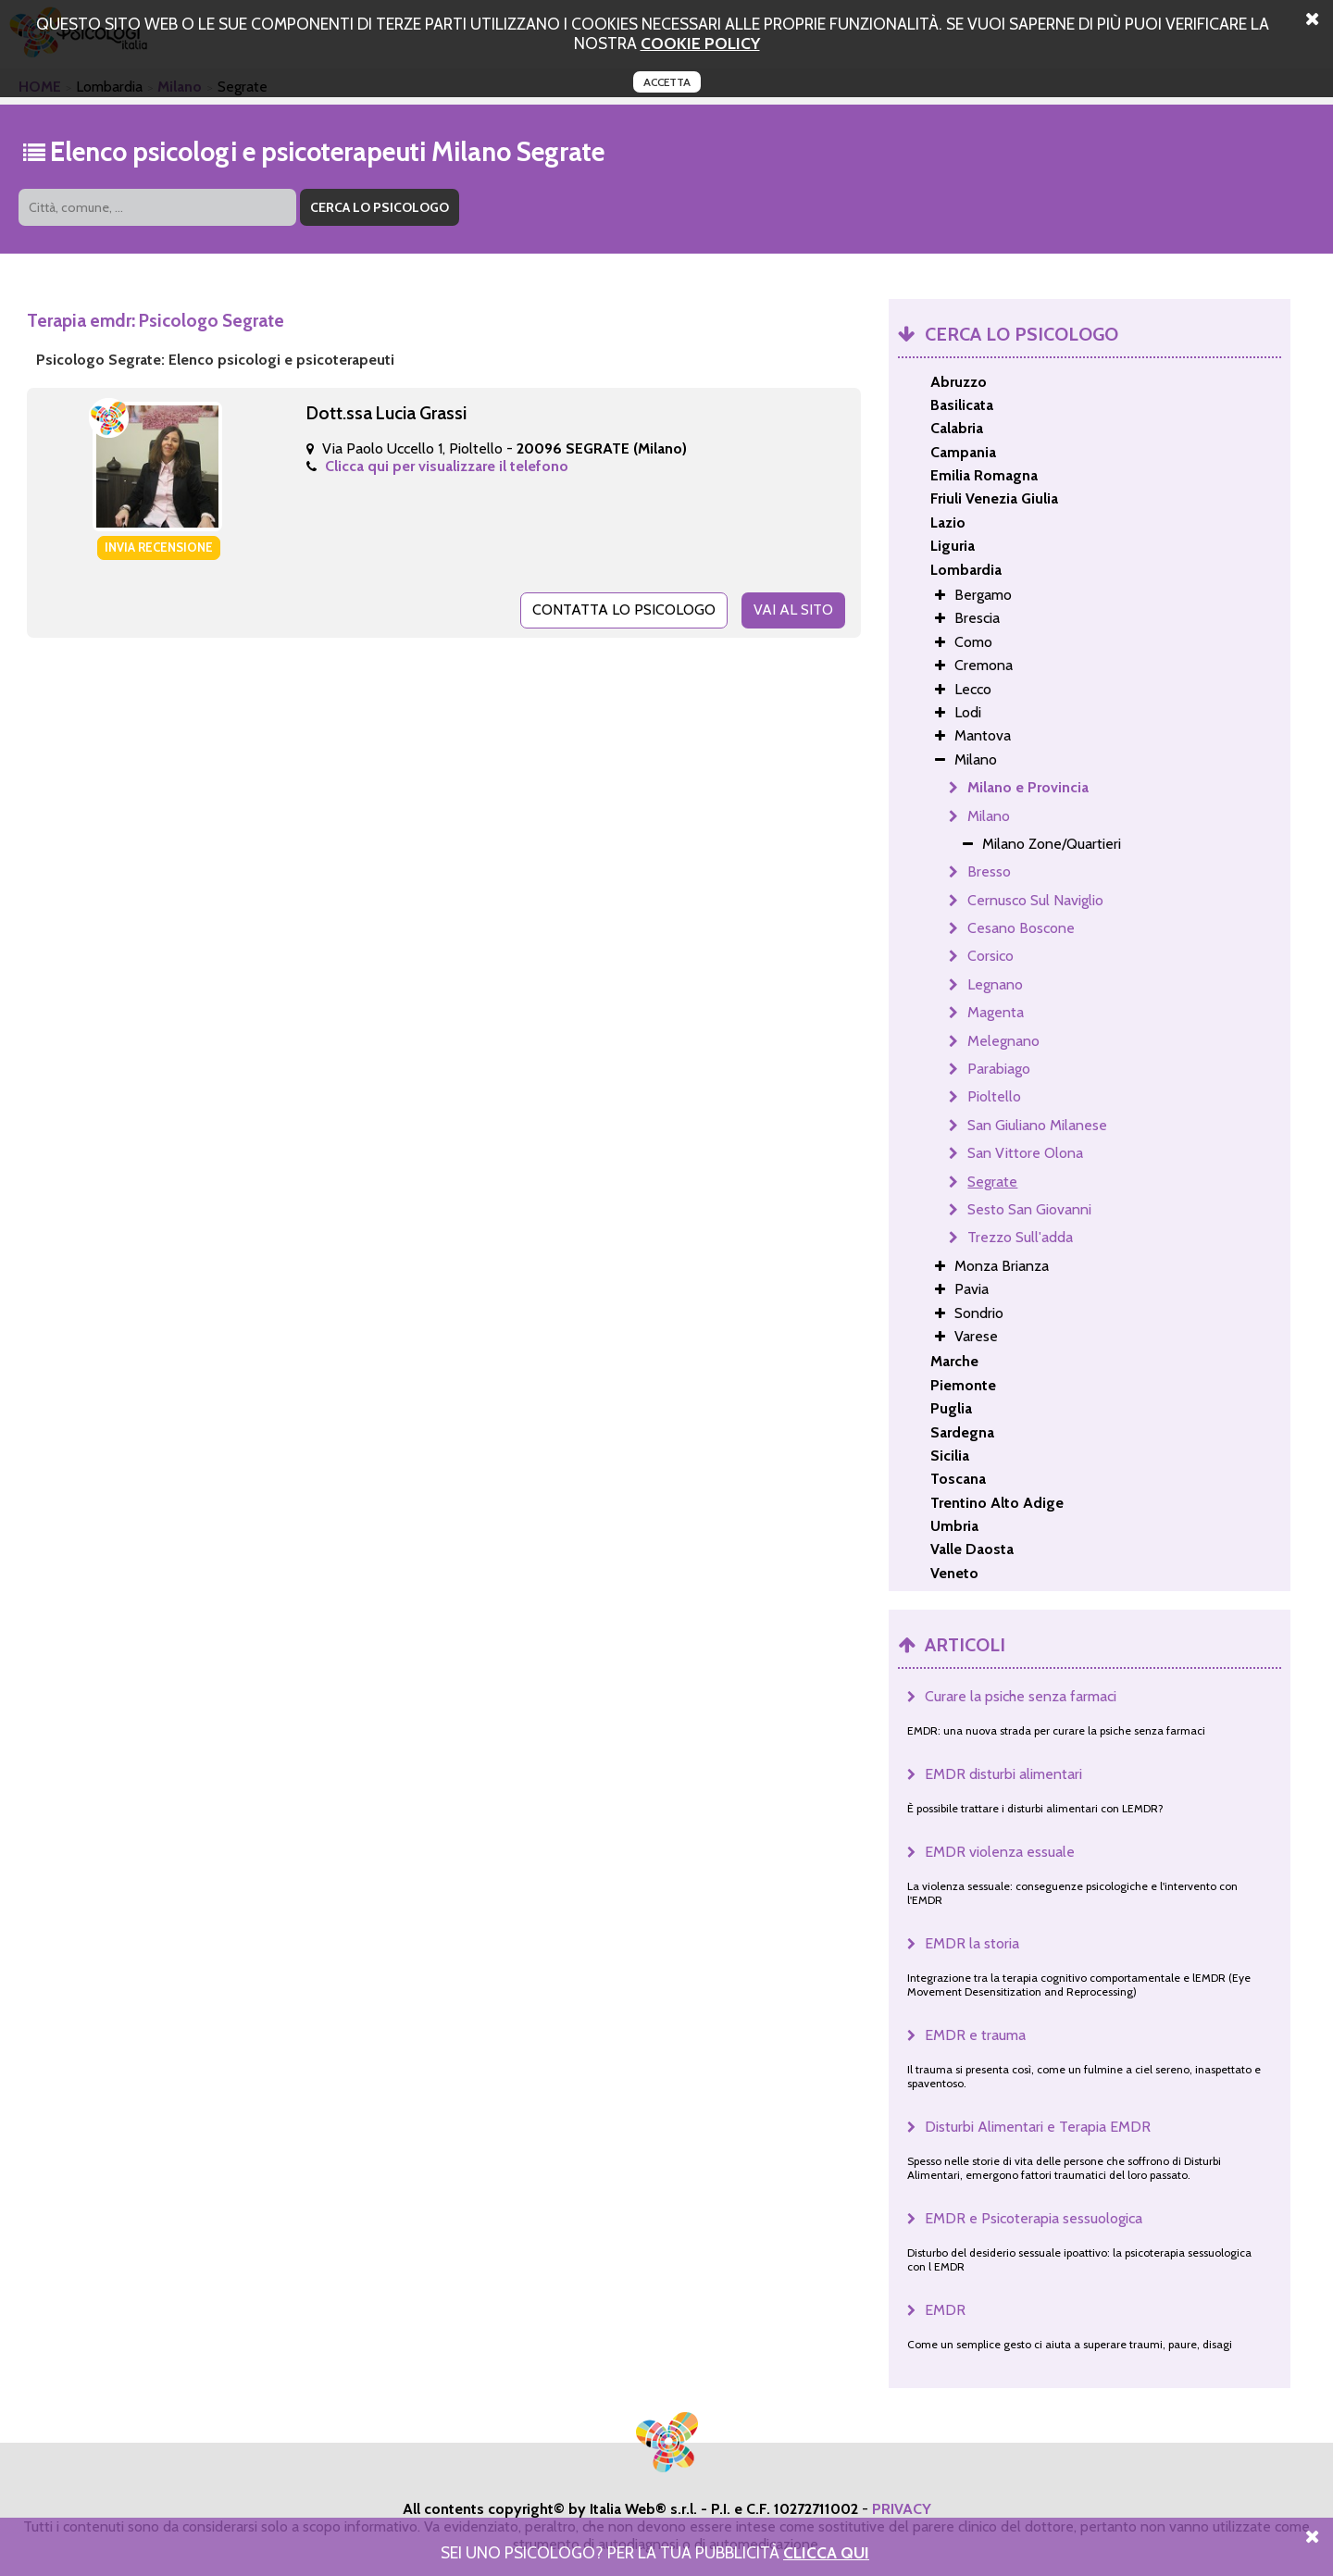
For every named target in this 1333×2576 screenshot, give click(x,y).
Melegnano (1003, 1041)
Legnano (995, 984)
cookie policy (700, 43)
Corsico (990, 955)
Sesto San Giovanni (1029, 1209)
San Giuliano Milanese (1037, 1125)
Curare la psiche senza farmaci (1020, 1696)
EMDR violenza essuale (1000, 1851)
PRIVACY (901, 2509)
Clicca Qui (826, 2552)
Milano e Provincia (1028, 787)
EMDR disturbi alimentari (1003, 1774)
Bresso (989, 871)
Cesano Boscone (1021, 928)
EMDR (945, 2310)
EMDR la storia (972, 1943)
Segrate (992, 1181)
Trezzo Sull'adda (1020, 1237)
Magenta (995, 1012)
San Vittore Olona (1025, 1153)
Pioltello (994, 1096)
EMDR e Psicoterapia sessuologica (1033, 2218)
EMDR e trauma (975, 2035)
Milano (988, 816)
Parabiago (998, 1068)
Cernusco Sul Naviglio (1035, 900)
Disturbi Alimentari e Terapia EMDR (1038, 2126)
